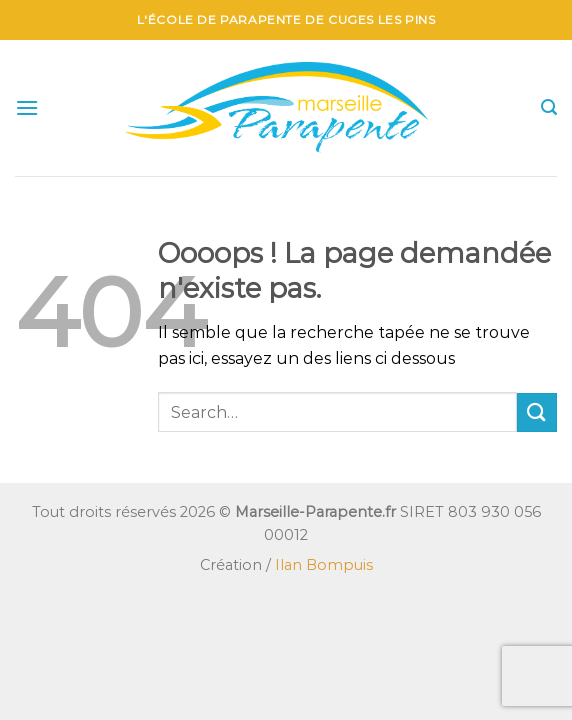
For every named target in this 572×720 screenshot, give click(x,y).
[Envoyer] (537, 412)
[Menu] (27, 107)
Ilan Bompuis (324, 565)
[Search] (549, 107)
